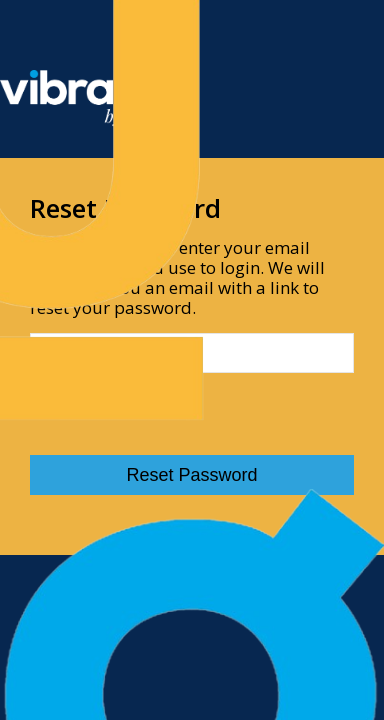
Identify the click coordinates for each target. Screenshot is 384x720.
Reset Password (191, 475)
